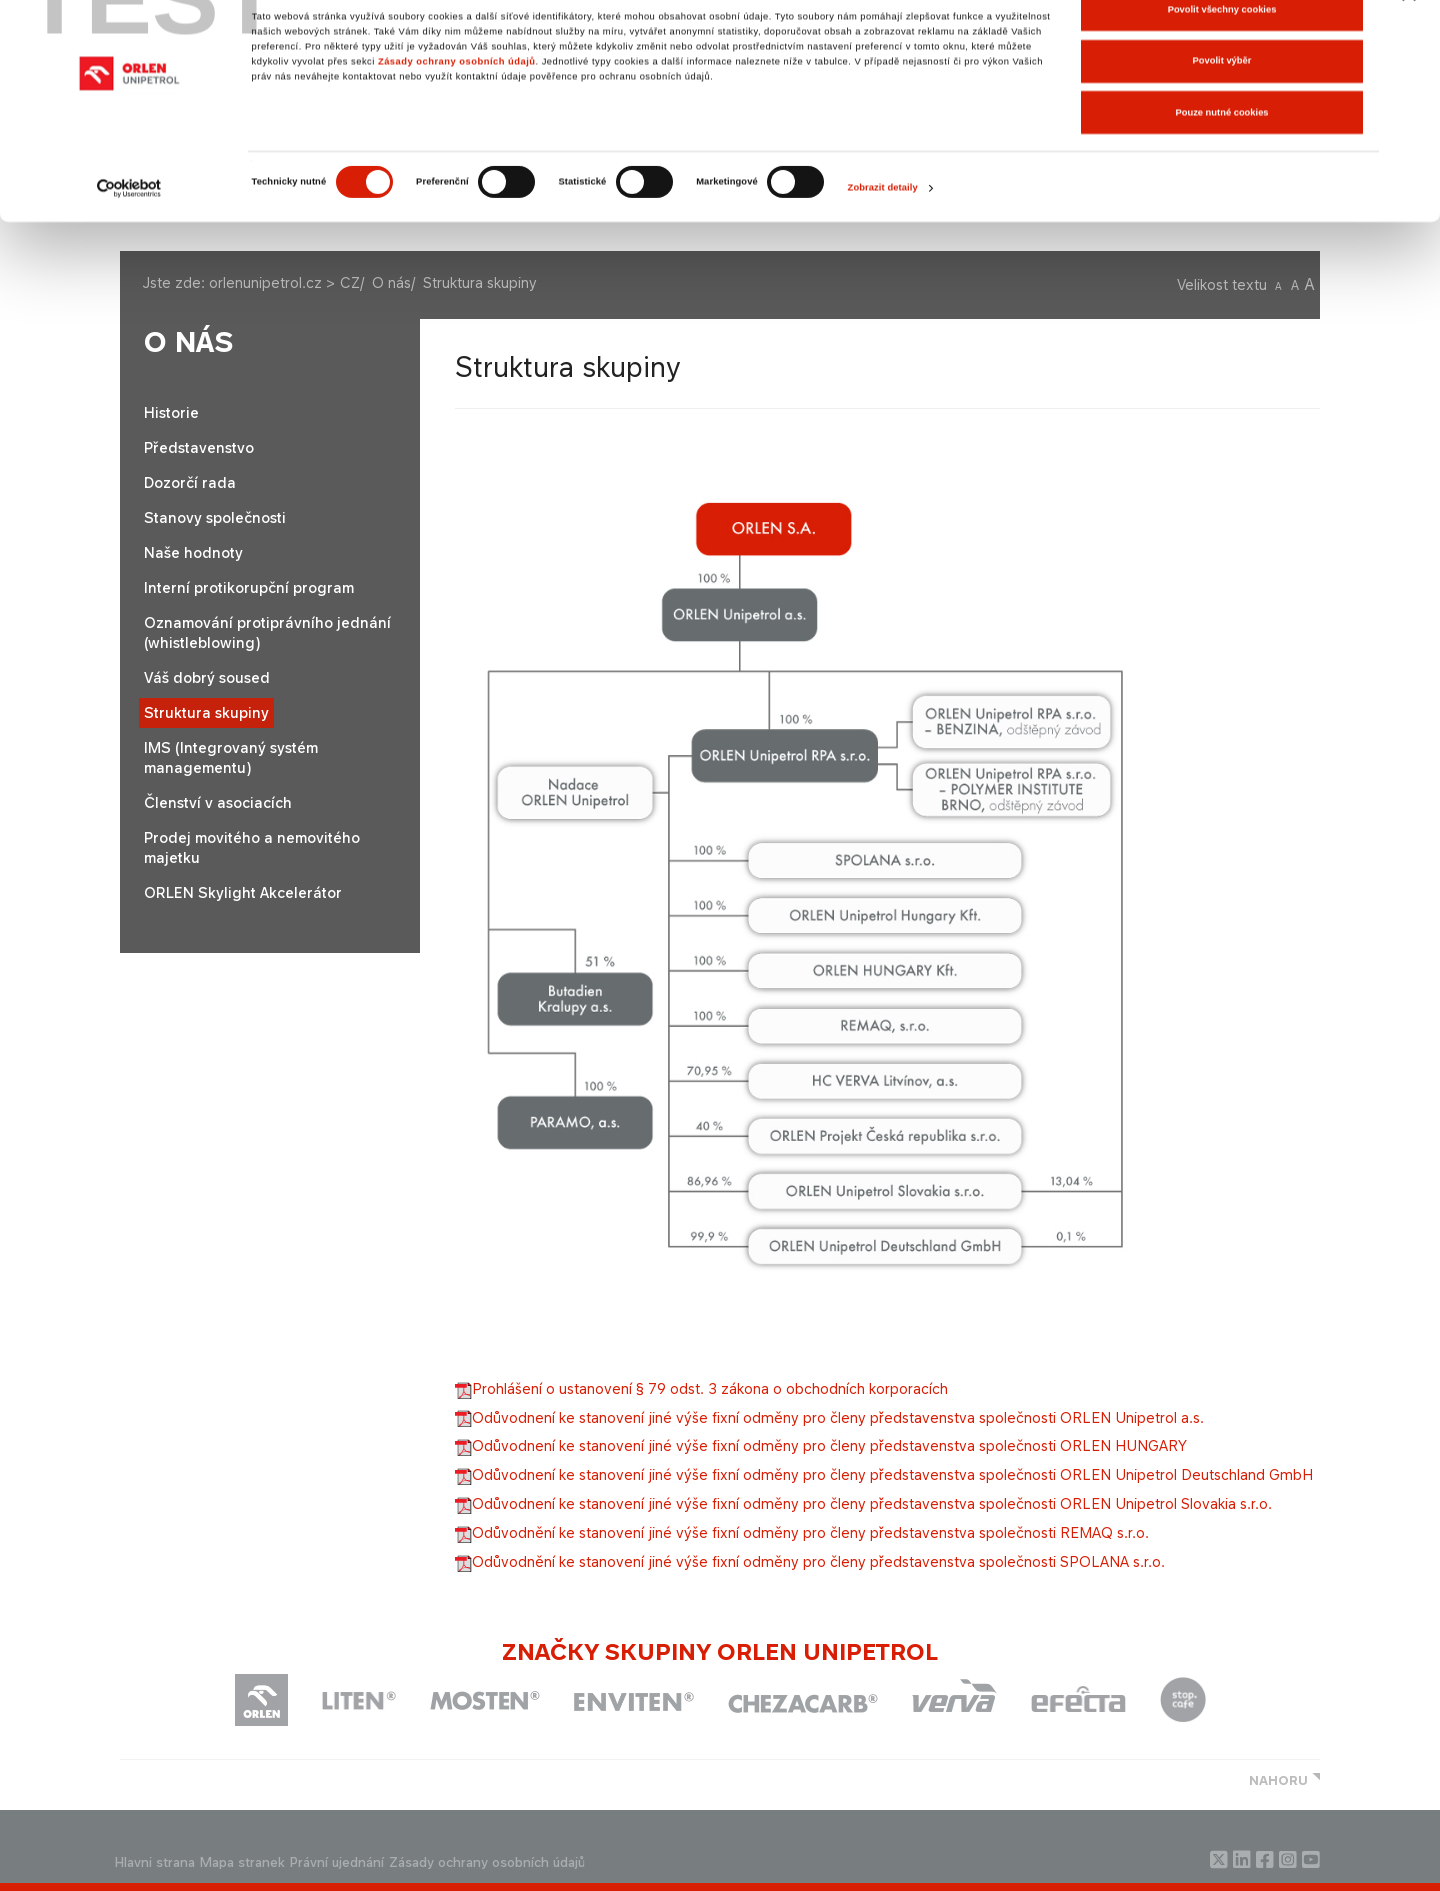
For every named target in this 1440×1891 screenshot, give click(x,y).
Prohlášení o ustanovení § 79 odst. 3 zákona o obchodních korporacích (701, 1388)
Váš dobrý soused (207, 677)
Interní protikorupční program (249, 587)
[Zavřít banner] (1409, 31)
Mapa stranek (242, 1862)
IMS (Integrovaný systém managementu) (231, 757)
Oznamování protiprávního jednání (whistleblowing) (267, 632)
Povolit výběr (1222, 99)
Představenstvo (199, 447)
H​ (884, 1474)
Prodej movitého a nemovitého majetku (252, 847)
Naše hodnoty (193, 552)
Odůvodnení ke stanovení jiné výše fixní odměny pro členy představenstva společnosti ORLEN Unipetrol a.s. (829, 1417)
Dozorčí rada (190, 482)
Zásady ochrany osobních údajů (457, 99)
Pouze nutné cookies (1221, 150)
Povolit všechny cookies (1222, 47)
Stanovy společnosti (215, 517)
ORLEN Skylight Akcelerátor (243, 892)
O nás (391, 282)
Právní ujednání (337, 1862)
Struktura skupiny (206, 712)
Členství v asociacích (218, 802)
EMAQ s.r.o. (802, 1532)
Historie (171, 412)
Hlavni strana (155, 1862)
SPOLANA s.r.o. (810, 1561)
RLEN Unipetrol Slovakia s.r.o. (863, 1503)
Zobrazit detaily (883, 226)
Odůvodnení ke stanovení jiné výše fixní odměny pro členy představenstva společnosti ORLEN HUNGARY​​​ (821, 1445)
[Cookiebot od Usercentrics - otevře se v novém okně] (129, 225)
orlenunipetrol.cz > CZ (284, 282)
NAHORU (1278, 1780)
